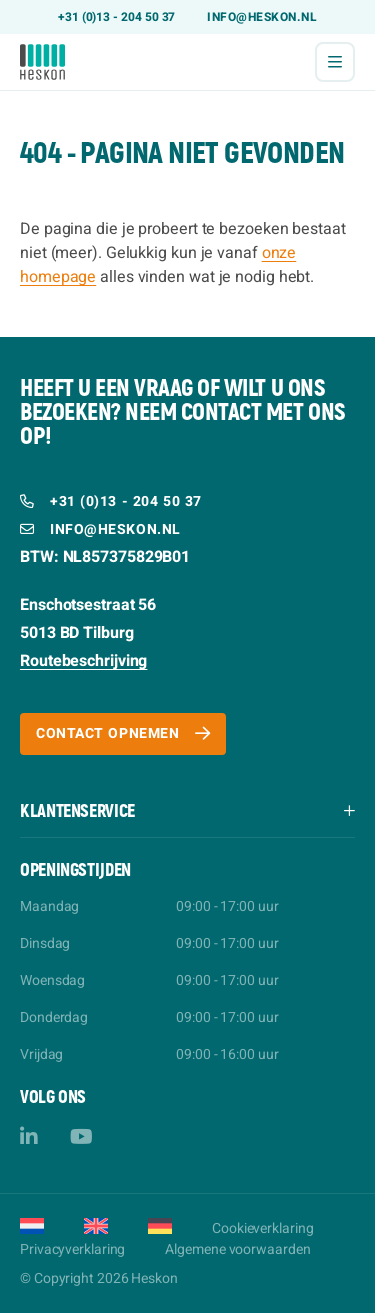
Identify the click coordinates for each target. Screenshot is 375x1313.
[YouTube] (81, 1137)
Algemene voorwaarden (237, 1249)
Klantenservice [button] (77, 811)
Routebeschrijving (83, 661)
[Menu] (335, 62)
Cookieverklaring (262, 1228)
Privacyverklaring (72, 1249)
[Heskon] (42, 62)
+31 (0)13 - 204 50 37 (117, 17)
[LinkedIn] (29, 1137)
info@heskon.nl (262, 17)
